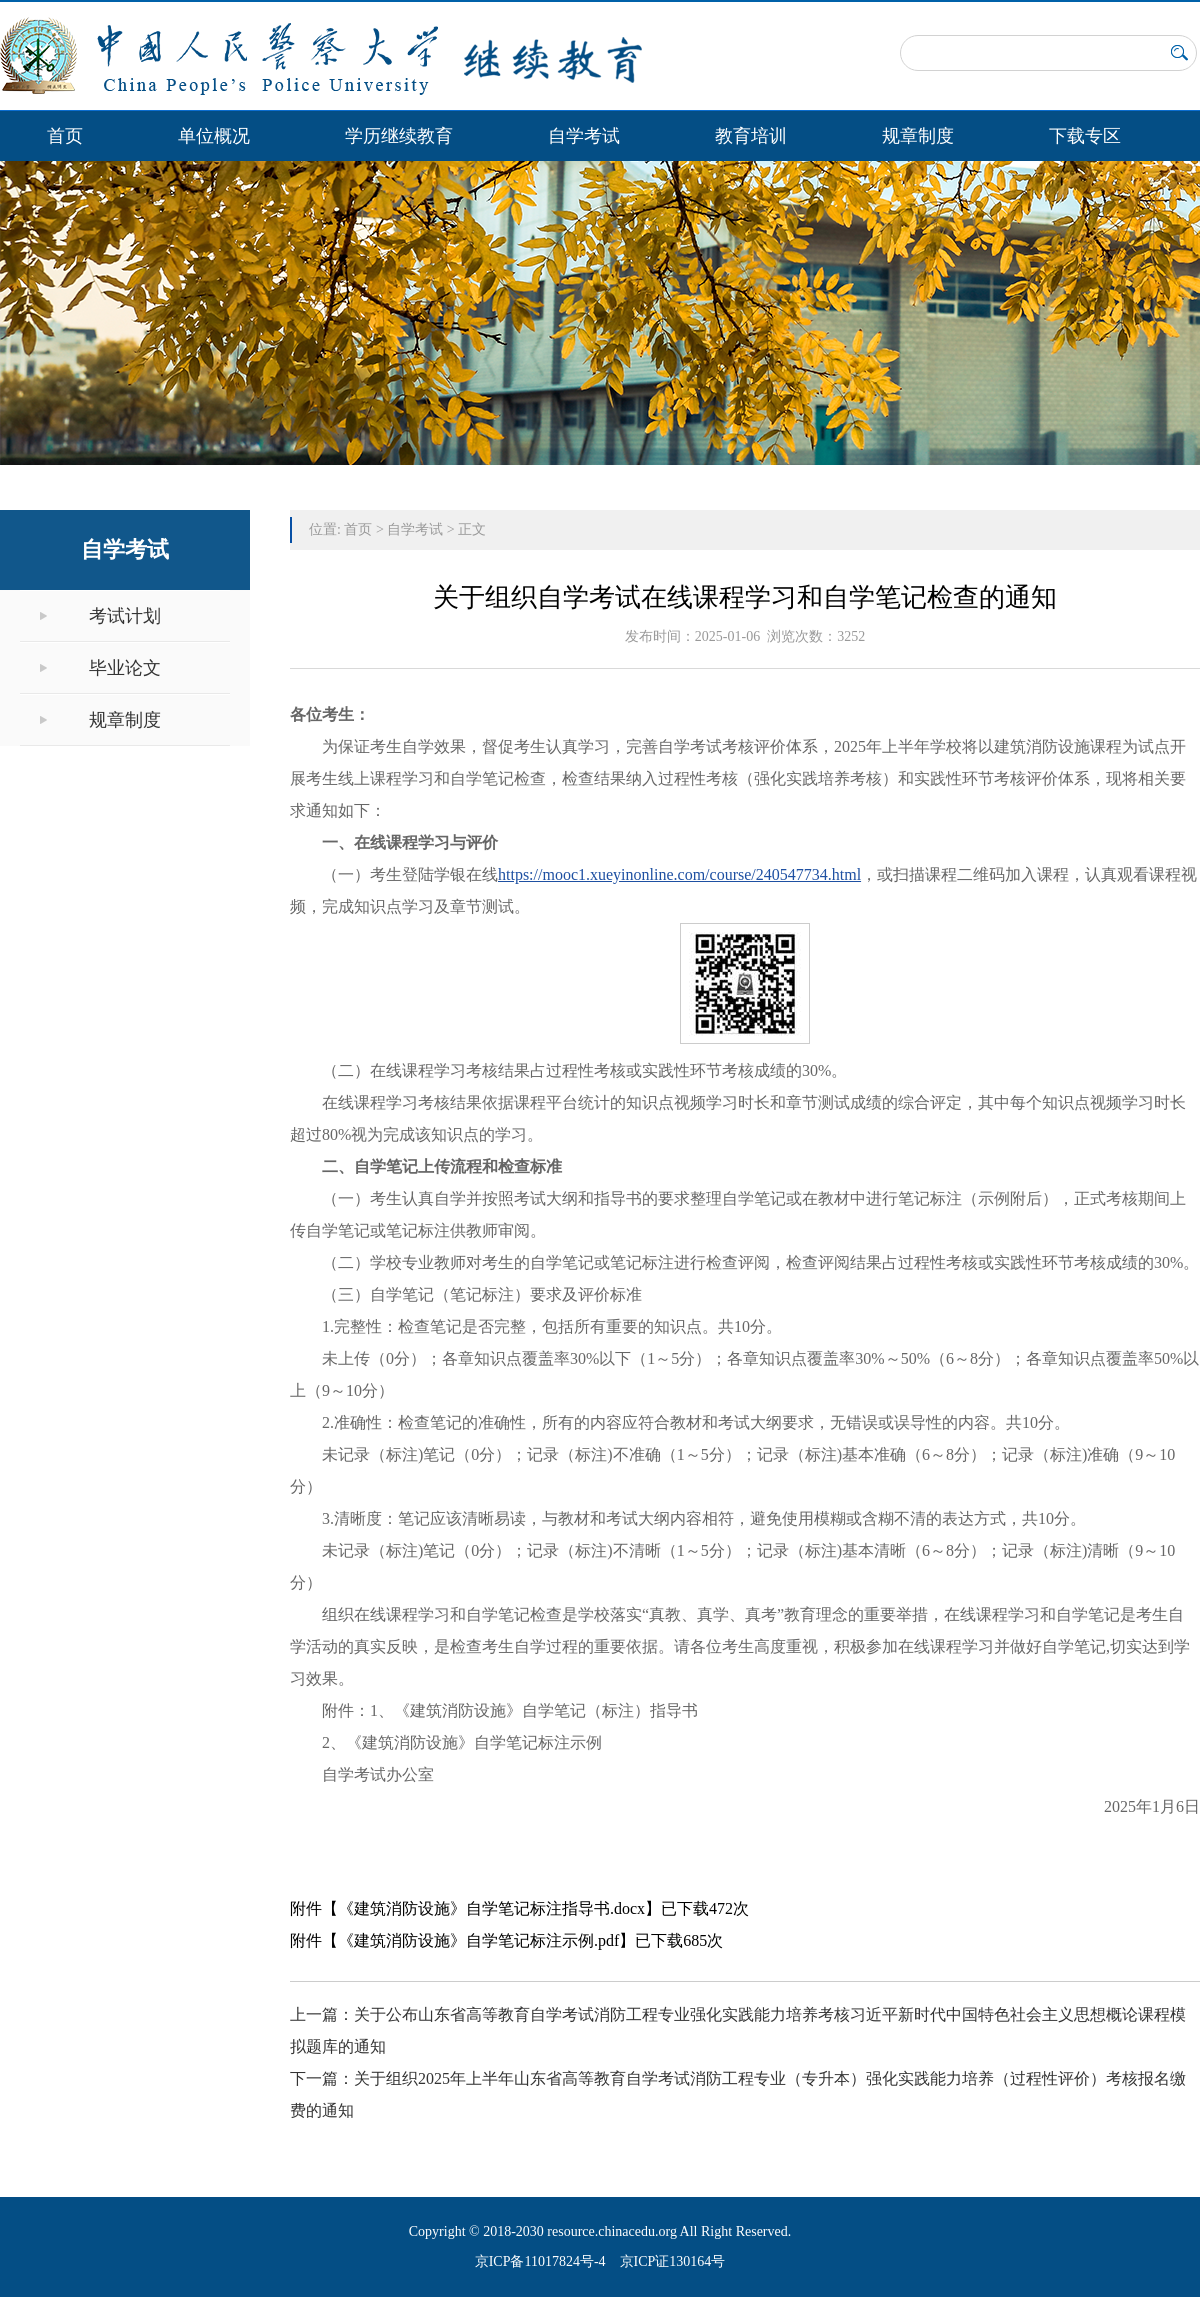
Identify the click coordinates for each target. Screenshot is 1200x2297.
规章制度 (918, 136)
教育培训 (751, 136)
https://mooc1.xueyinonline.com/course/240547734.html (679, 874)
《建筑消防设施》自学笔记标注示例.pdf (478, 1940)
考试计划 (125, 616)
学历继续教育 (399, 136)
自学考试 (584, 136)
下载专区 (1085, 136)
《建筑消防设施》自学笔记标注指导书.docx (491, 1908)
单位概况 (214, 136)
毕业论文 (125, 668)
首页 (65, 136)
